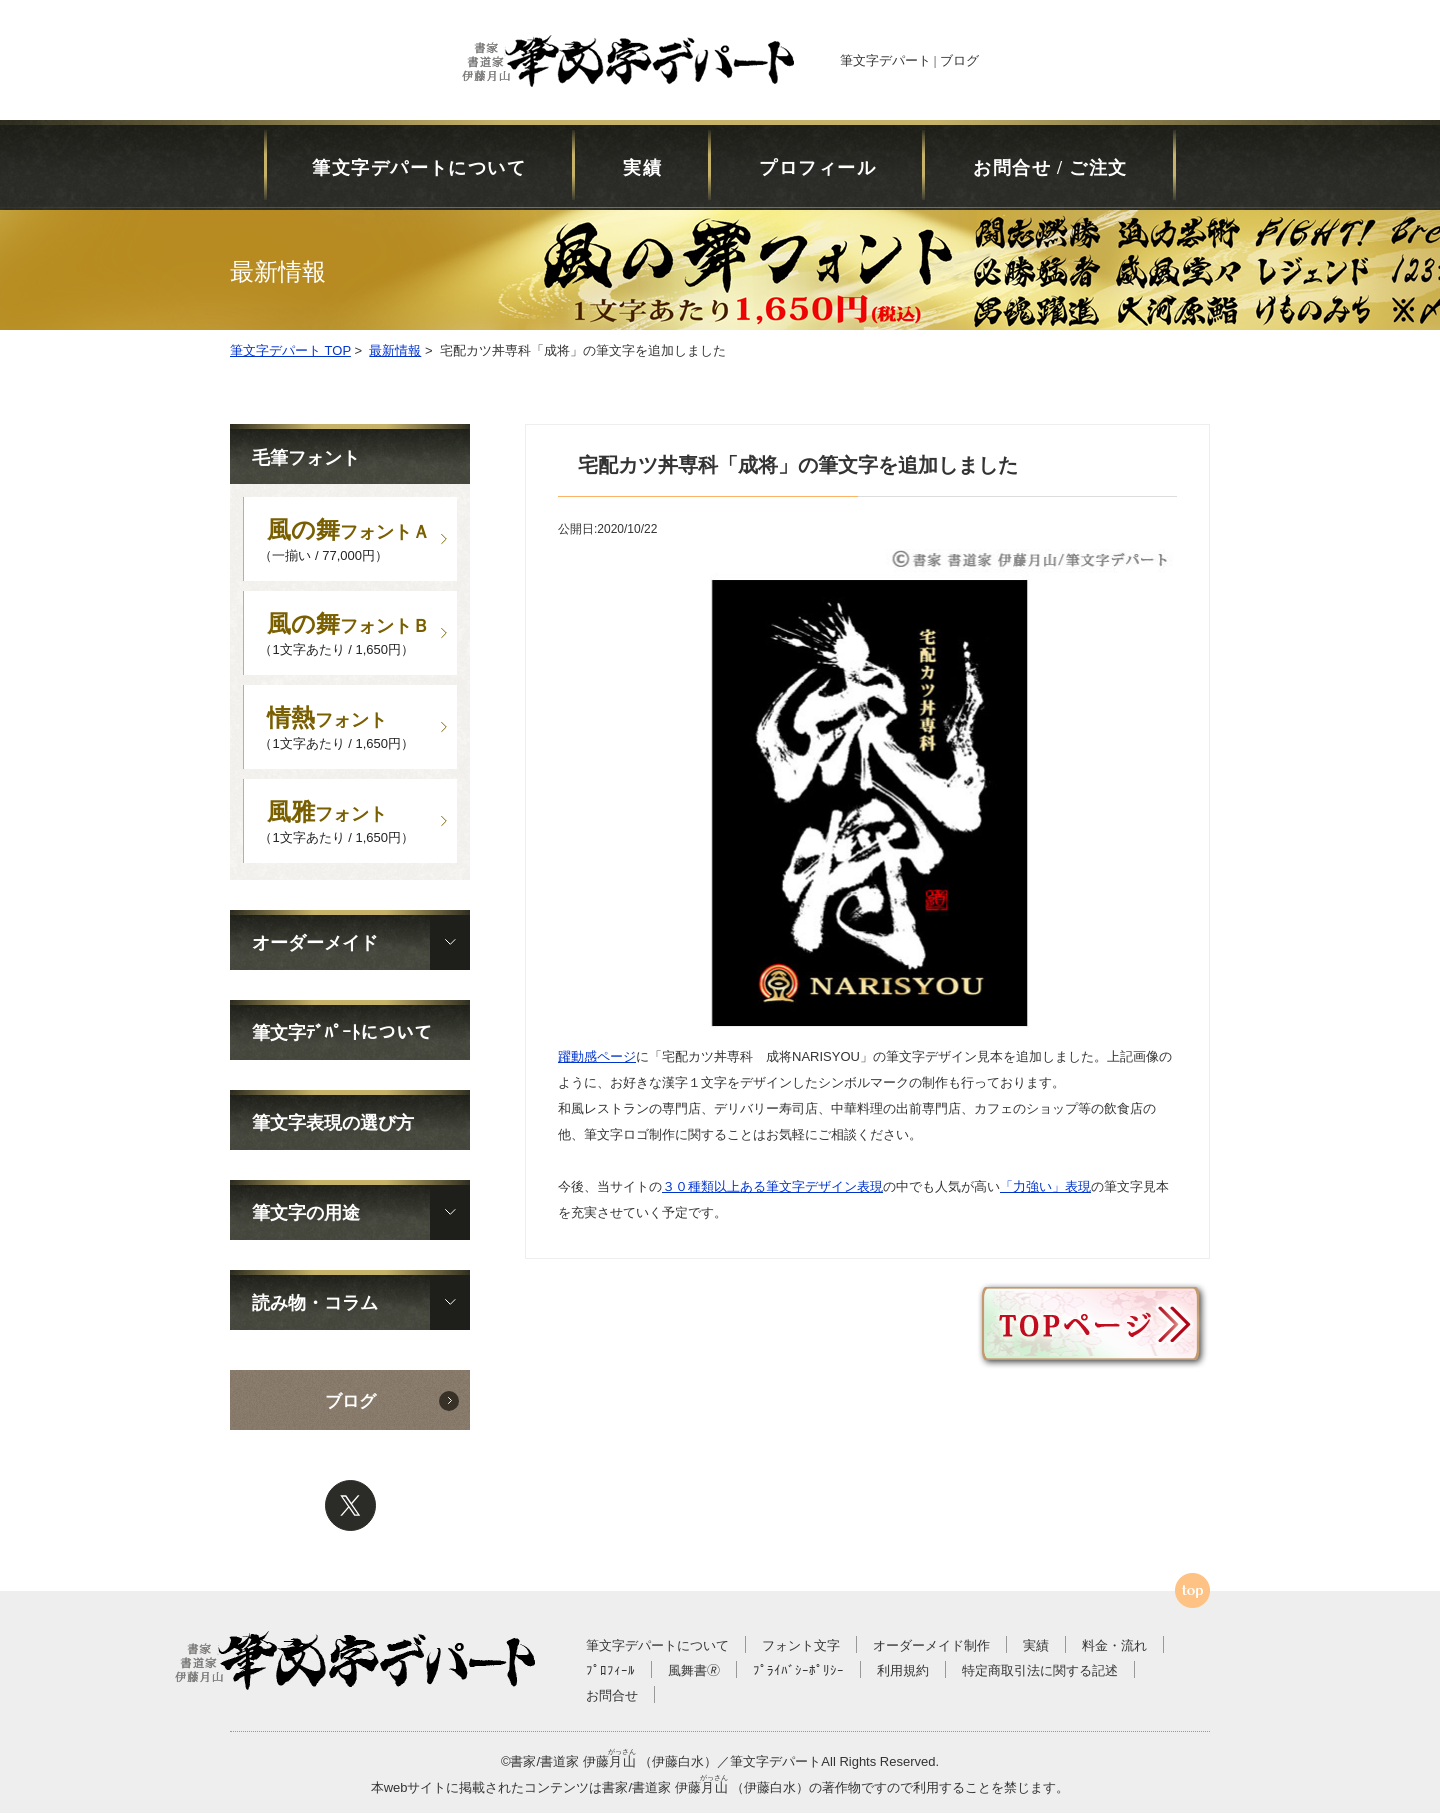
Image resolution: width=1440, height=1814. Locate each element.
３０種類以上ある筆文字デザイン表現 (772, 1186)
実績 (642, 168)
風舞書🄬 (694, 1671)
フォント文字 (801, 1646)
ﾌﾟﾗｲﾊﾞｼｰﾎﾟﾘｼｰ (798, 1671)
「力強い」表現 (1045, 1186)
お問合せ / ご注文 (1050, 168)
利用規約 (903, 1671)
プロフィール (817, 168)
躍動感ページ (597, 1056)
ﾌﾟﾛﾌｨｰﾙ (610, 1671)
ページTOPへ (1192, 1591)
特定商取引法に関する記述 (1040, 1671)
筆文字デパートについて (419, 168)
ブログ (350, 1402)
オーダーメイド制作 (931, 1646)
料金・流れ (1114, 1646)
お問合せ (612, 1696)
